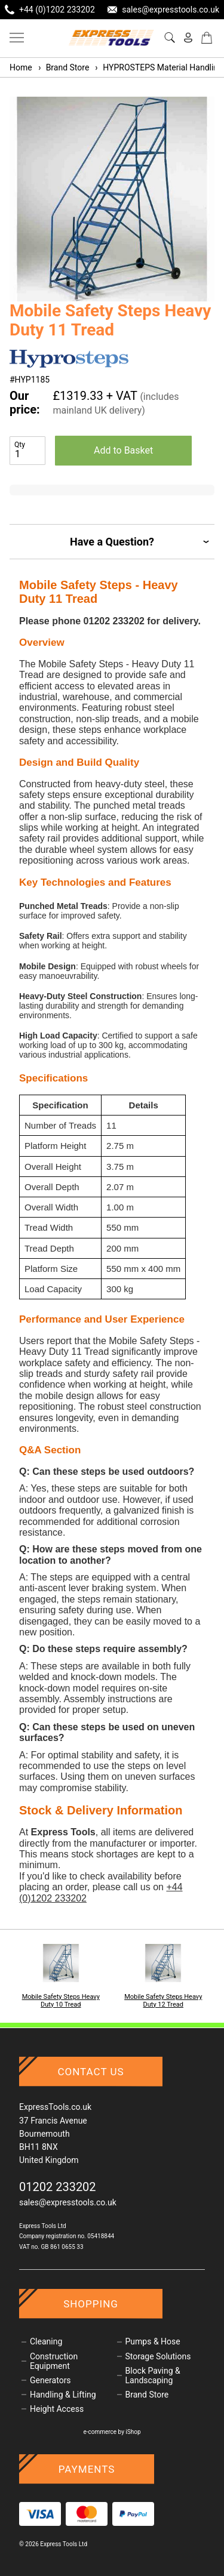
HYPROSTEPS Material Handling (158, 67)
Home (21, 67)
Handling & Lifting (63, 2394)
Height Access (57, 2409)
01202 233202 (57, 2187)
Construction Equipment (54, 2361)
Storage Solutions (158, 2356)
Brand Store (63, 67)
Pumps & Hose (152, 2341)
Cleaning (46, 2341)
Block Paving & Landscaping (152, 2375)
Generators (50, 2380)
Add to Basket (123, 450)
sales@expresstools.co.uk (67, 2202)
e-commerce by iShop (111, 2432)
